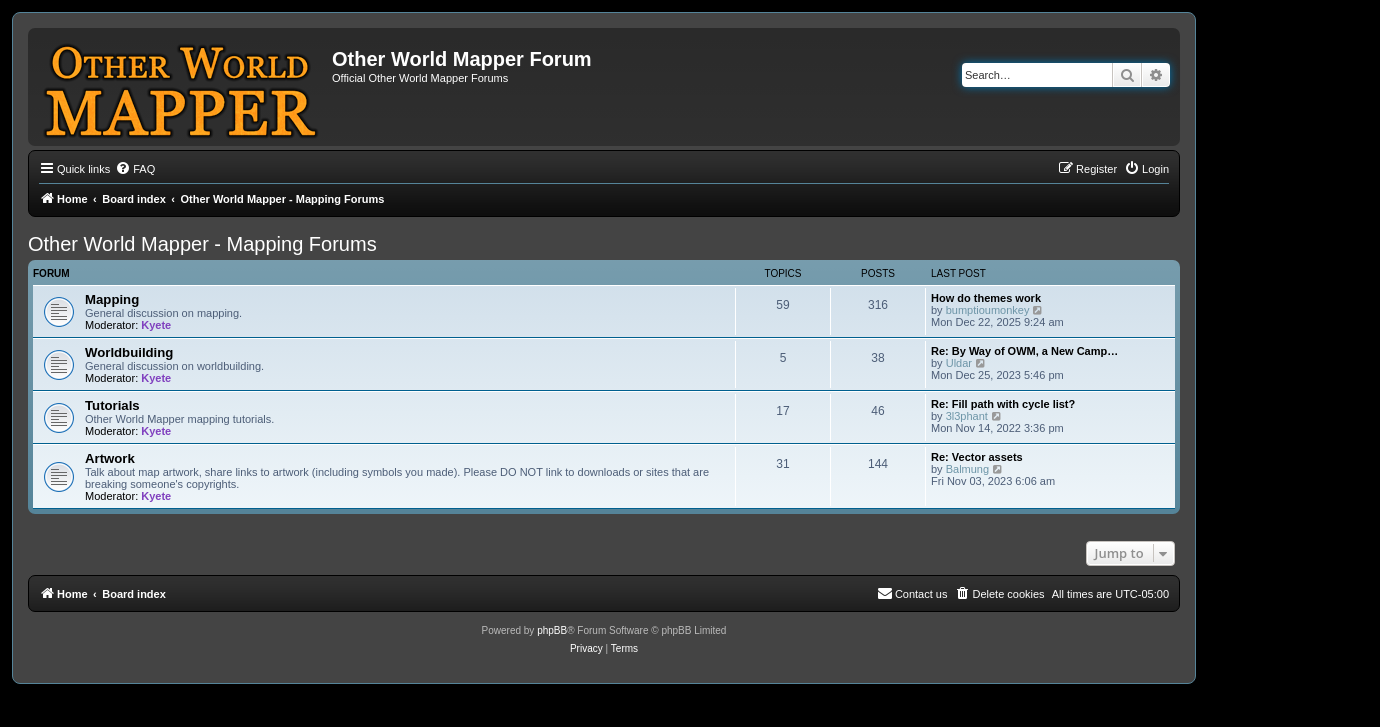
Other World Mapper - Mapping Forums (202, 244)
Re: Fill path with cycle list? (1003, 404)
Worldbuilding (129, 352)
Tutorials (112, 405)
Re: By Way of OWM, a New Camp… (1024, 351)
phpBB (552, 630)
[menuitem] (135, 169)
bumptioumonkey (988, 310)
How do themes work (986, 298)
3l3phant (967, 416)
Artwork (110, 458)
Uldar (959, 363)
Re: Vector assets (977, 457)
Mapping (112, 299)
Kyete (156, 325)
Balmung (967, 469)
